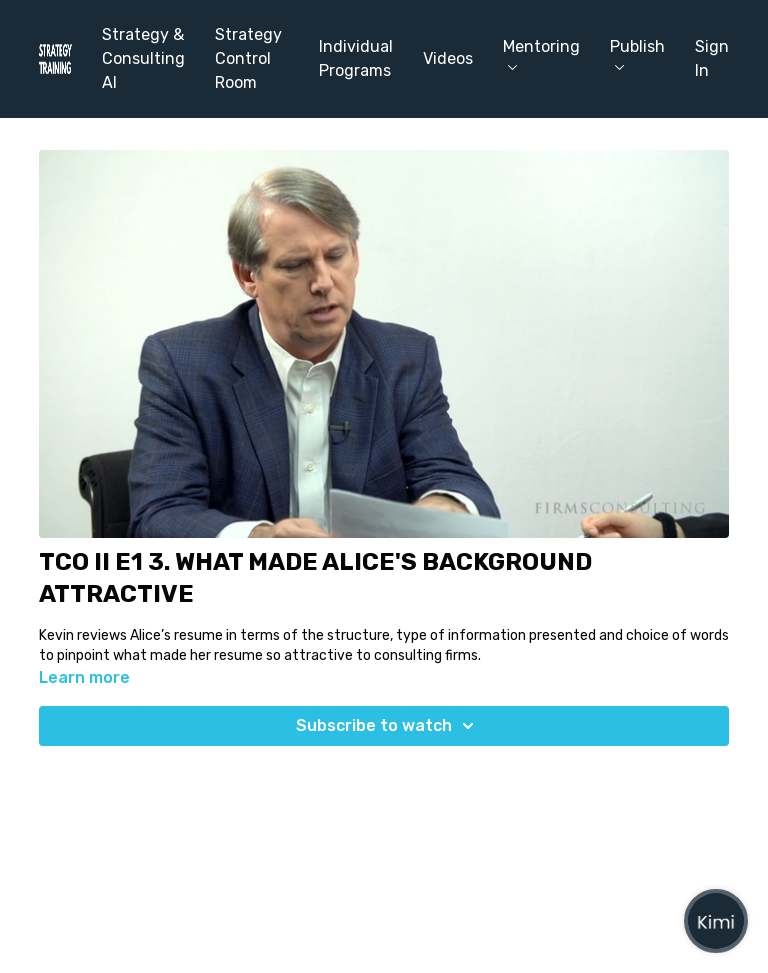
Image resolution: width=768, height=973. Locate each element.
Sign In (712, 58)
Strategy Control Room (248, 58)
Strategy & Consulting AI (143, 58)
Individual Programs (356, 58)
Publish (637, 53)
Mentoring (541, 53)
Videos (448, 58)
